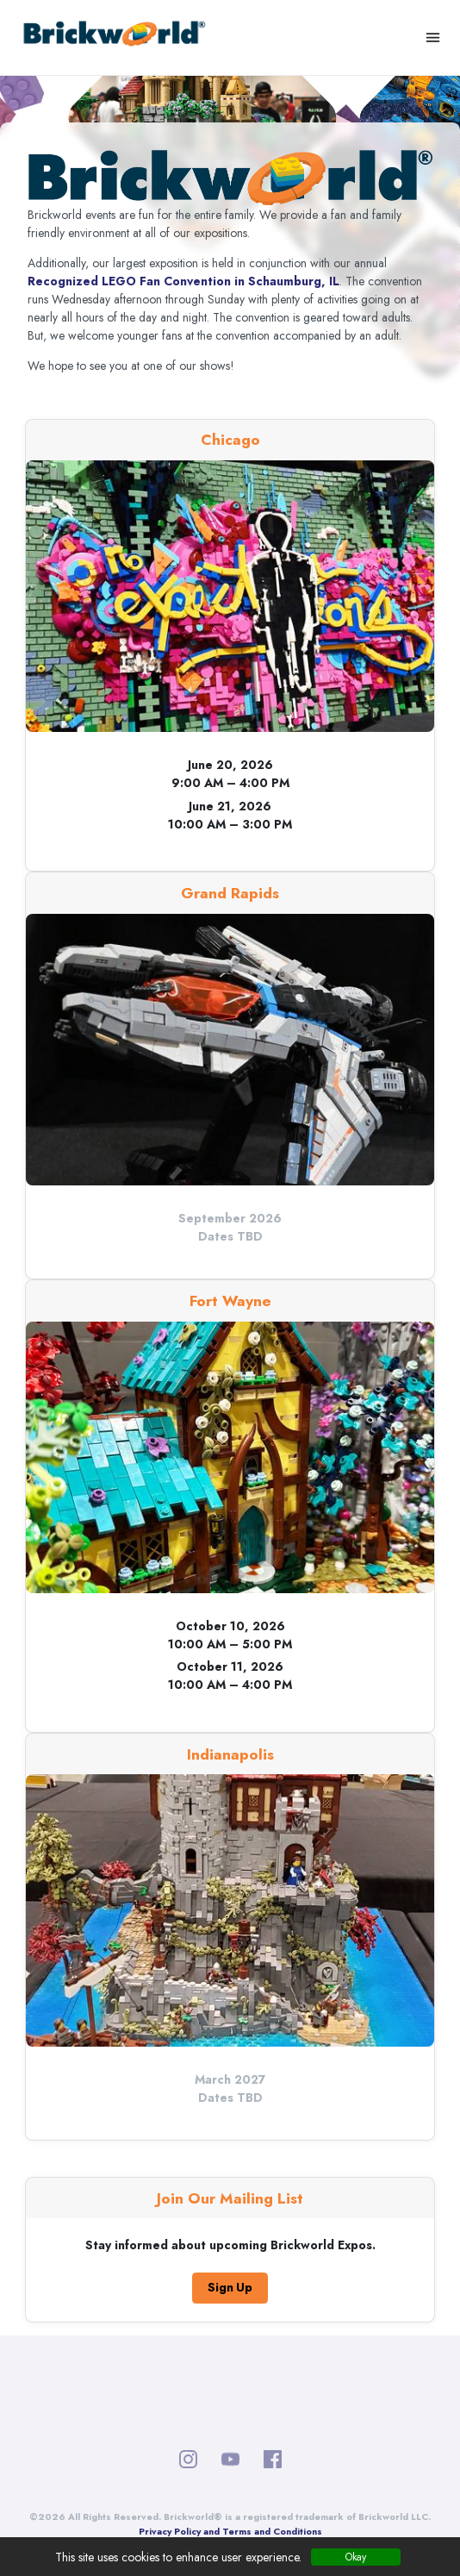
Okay (355, 2557)
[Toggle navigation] (433, 37)
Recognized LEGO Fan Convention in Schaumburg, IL (183, 281)
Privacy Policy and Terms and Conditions (230, 2531)
